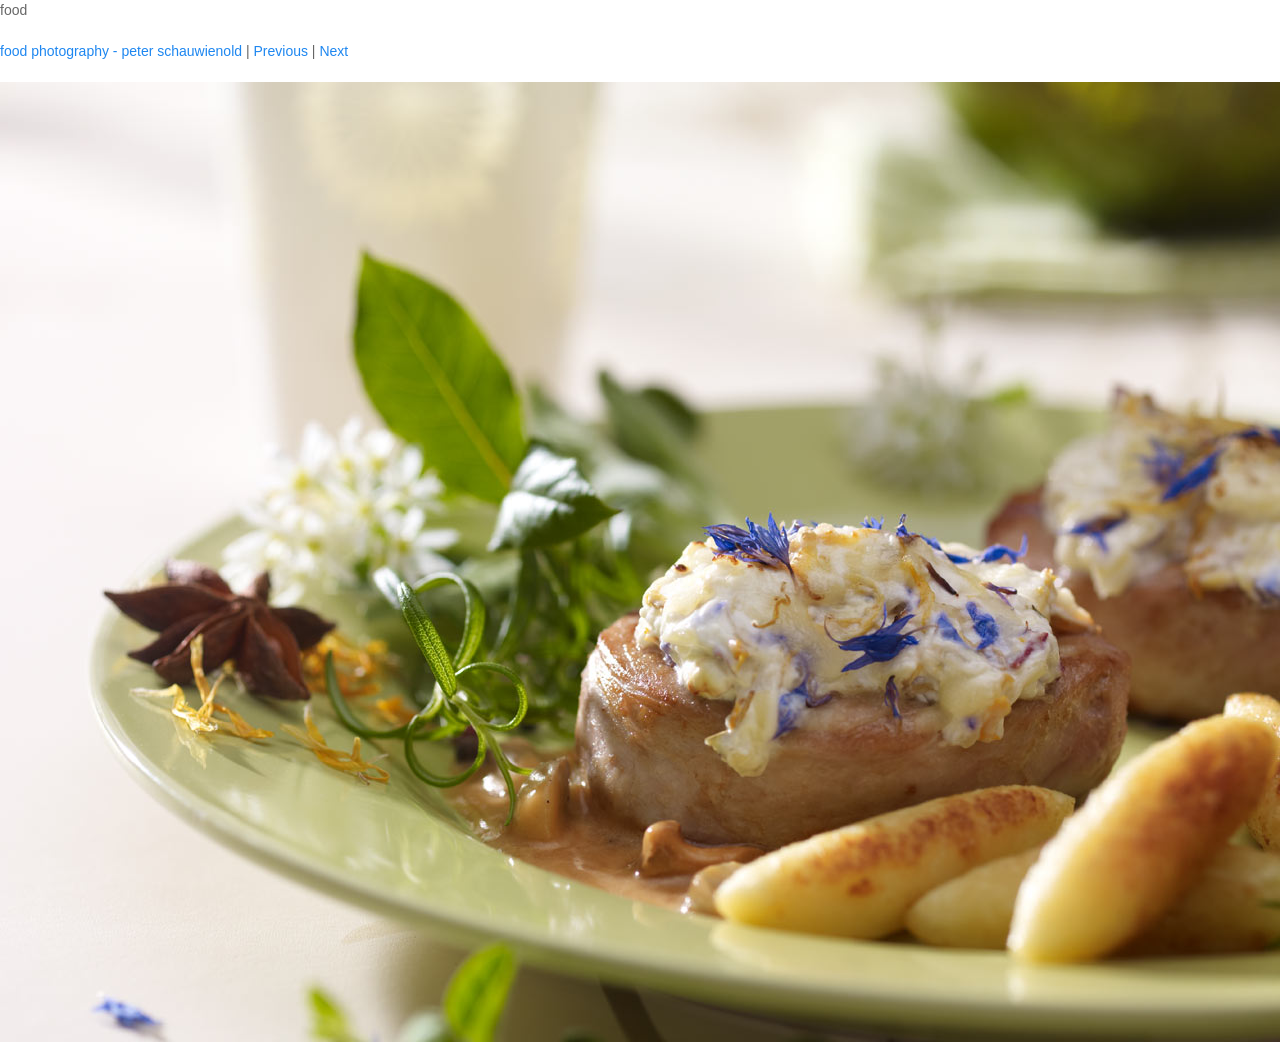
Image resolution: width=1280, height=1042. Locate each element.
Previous (280, 51)
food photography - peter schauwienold (121, 51)
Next (333, 51)
